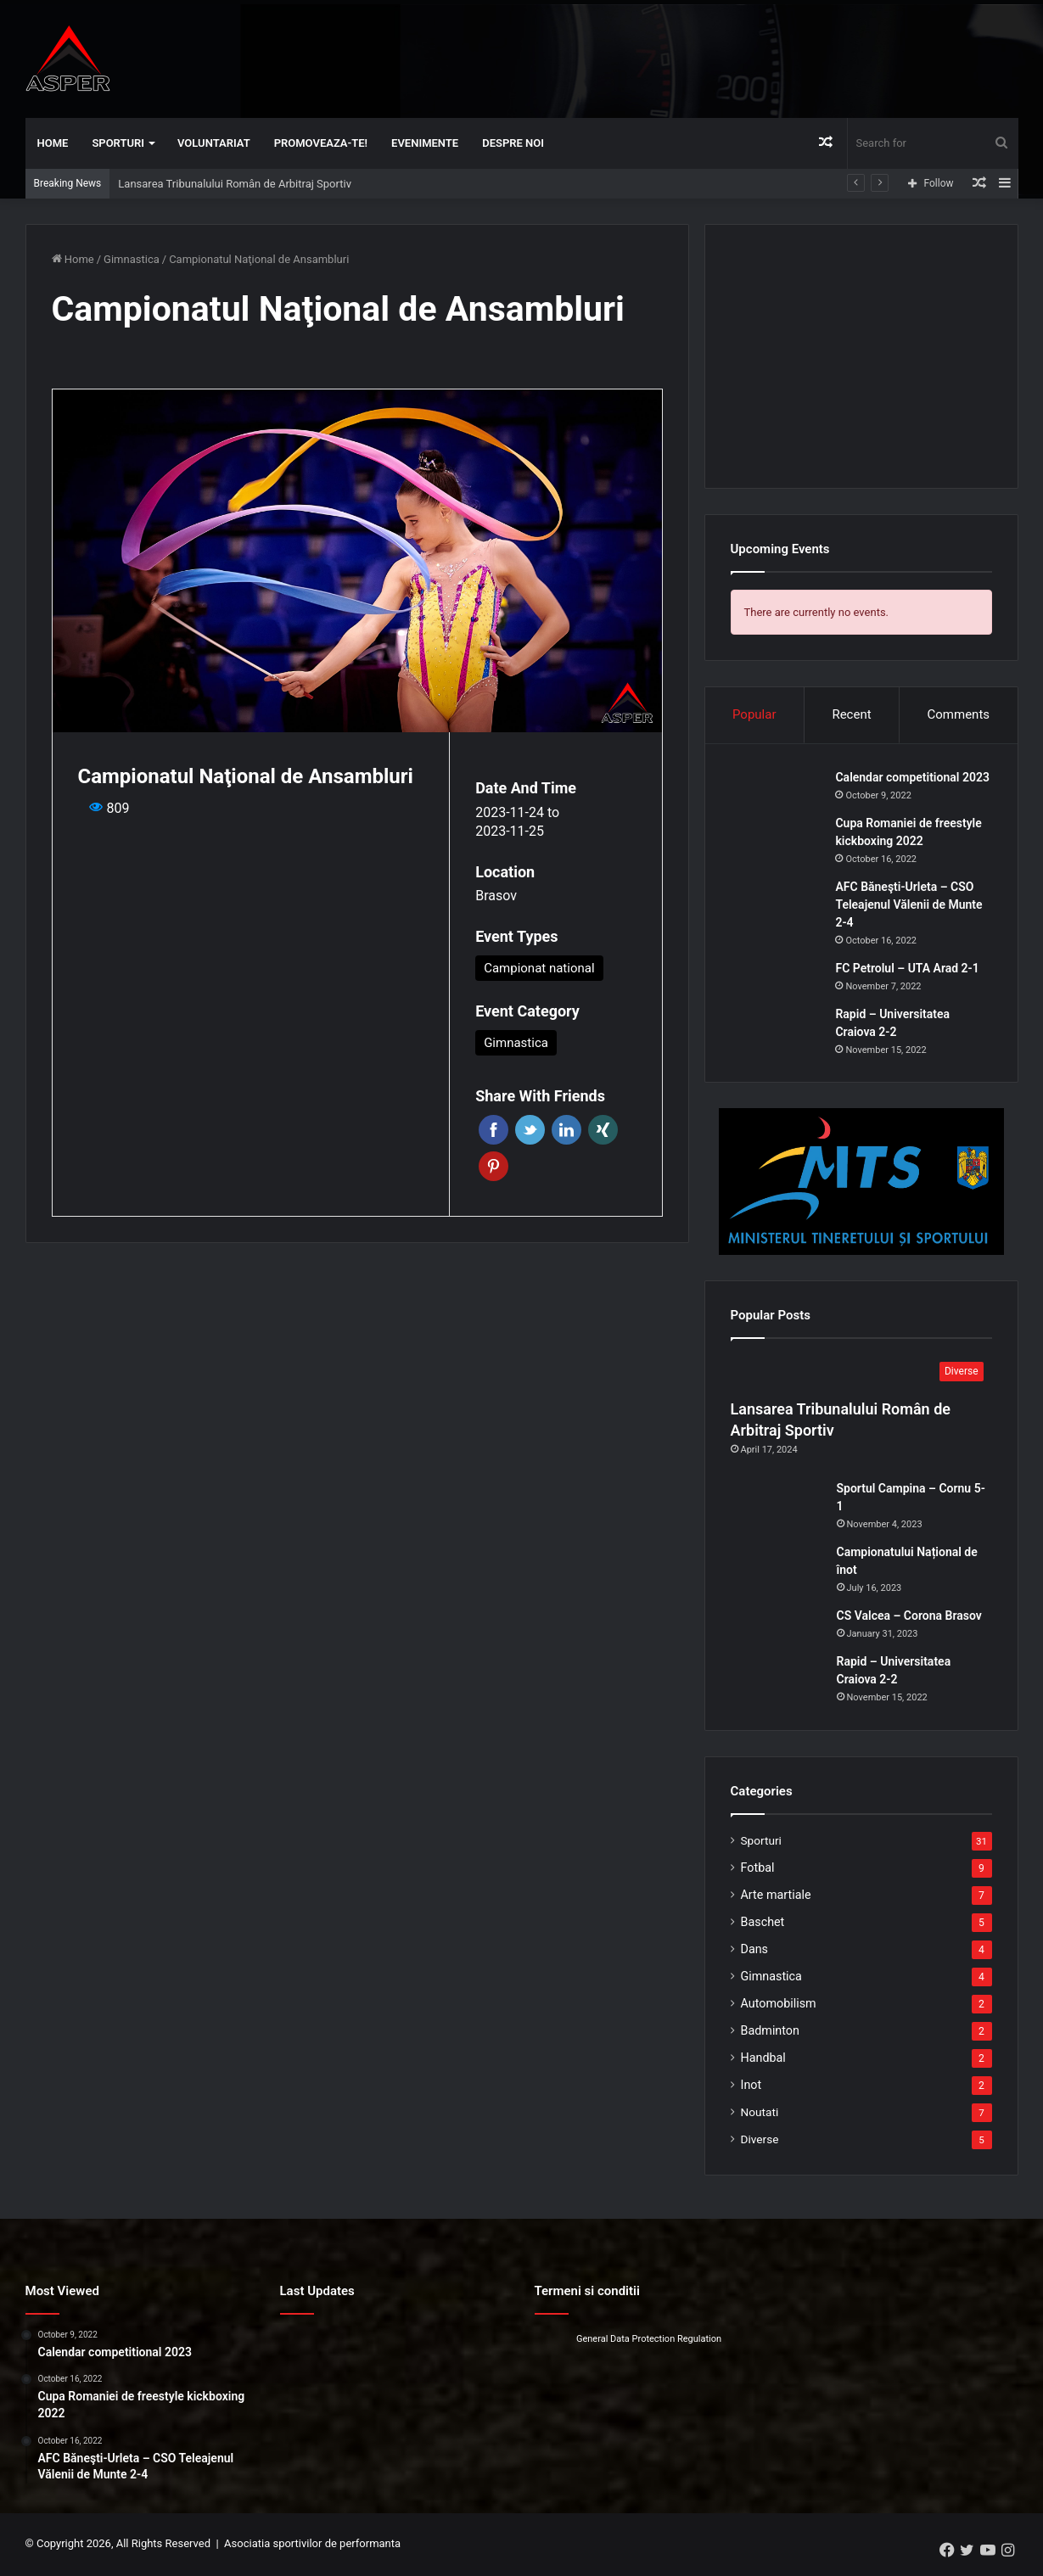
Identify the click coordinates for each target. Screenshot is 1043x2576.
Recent (851, 714)
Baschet (763, 1923)
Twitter (530, 1130)
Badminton (770, 2032)
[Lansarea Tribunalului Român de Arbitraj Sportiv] (861, 1375)
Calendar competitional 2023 (913, 778)
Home (53, 143)
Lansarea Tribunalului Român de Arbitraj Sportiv (234, 183)
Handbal (763, 2059)
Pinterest (493, 1166)
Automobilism (778, 2005)
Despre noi (513, 143)
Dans (755, 1950)
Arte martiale (776, 1896)
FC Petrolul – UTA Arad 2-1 (908, 969)
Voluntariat (213, 143)
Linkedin (566, 1130)
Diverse (760, 2141)
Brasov (496, 896)
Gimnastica (132, 259)
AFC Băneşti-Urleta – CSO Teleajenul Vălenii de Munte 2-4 (910, 905)
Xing (603, 1130)
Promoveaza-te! (320, 143)
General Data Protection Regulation (648, 2340)
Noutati (760, 2113)
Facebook (493, 1130)
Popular (754, 714)
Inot (751, 2086)
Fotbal (758, 1869)
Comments (959, 714)
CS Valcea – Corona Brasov (909, 1617)
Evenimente (424, 143)
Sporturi (118, 143)
